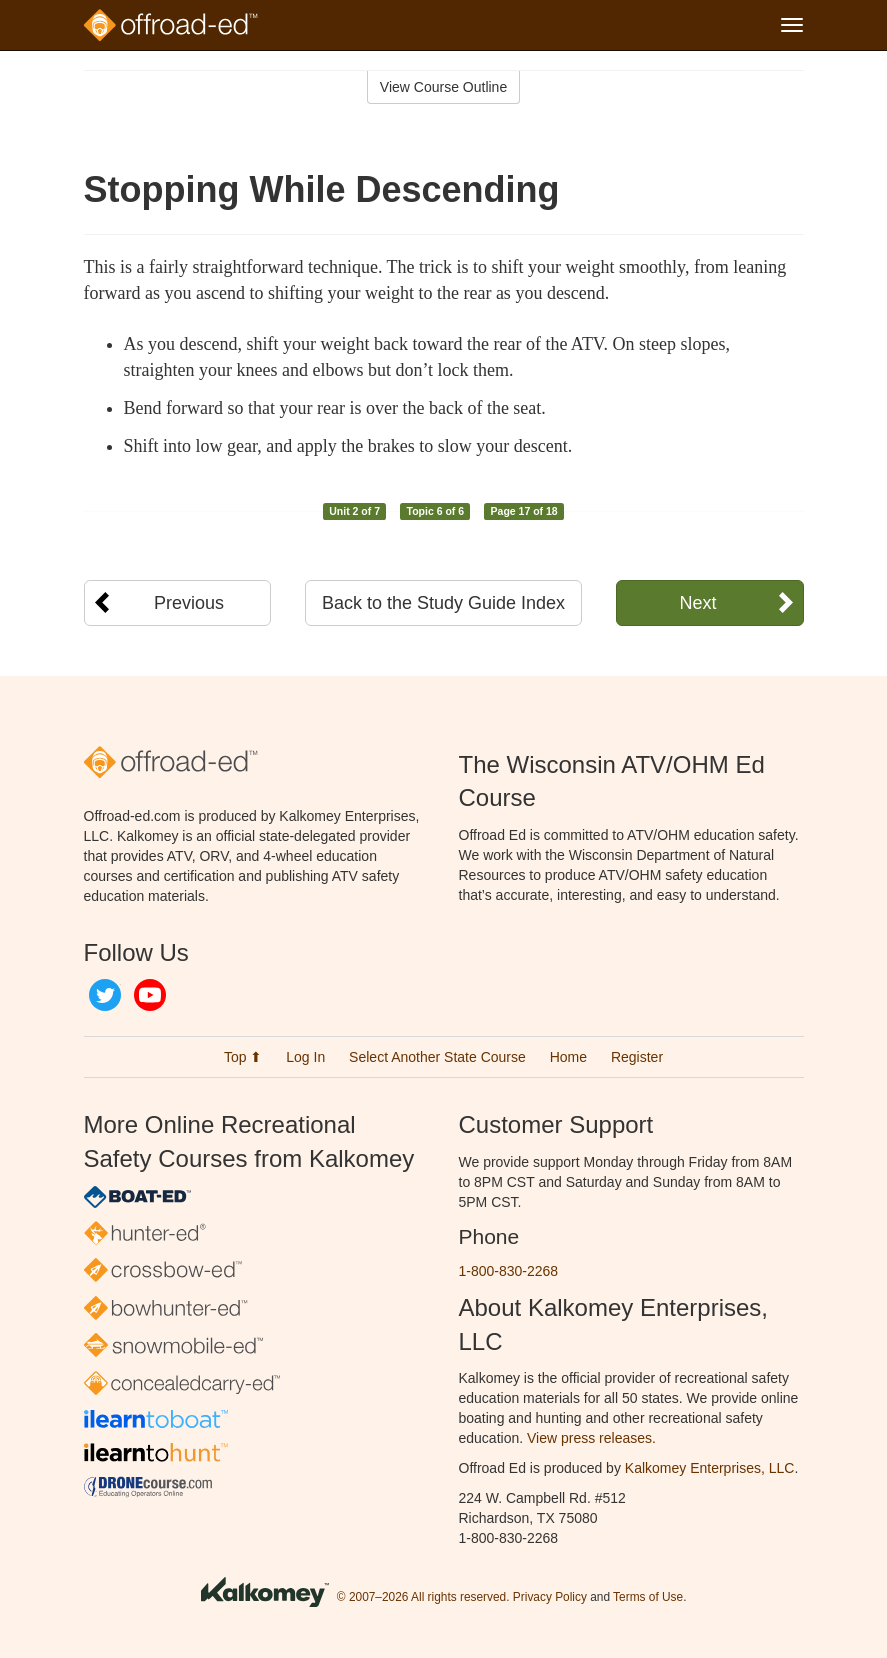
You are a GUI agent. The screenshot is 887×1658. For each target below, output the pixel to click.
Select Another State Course (437, 1057)
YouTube (150, 995)
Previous (189, 603)
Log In (305, 1057)
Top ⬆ (243, 1057)
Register (637, 1057)
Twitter (105, 995)
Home (568, 1057)
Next (697, 603)
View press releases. (591, 1438)
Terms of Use (648, 1598)
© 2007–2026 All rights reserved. (423, 1598)
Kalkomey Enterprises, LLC (710, 1468)
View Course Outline (443, 87)
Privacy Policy (550, 1598)
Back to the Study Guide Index (443, 603)
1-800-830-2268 (509, 1271)
